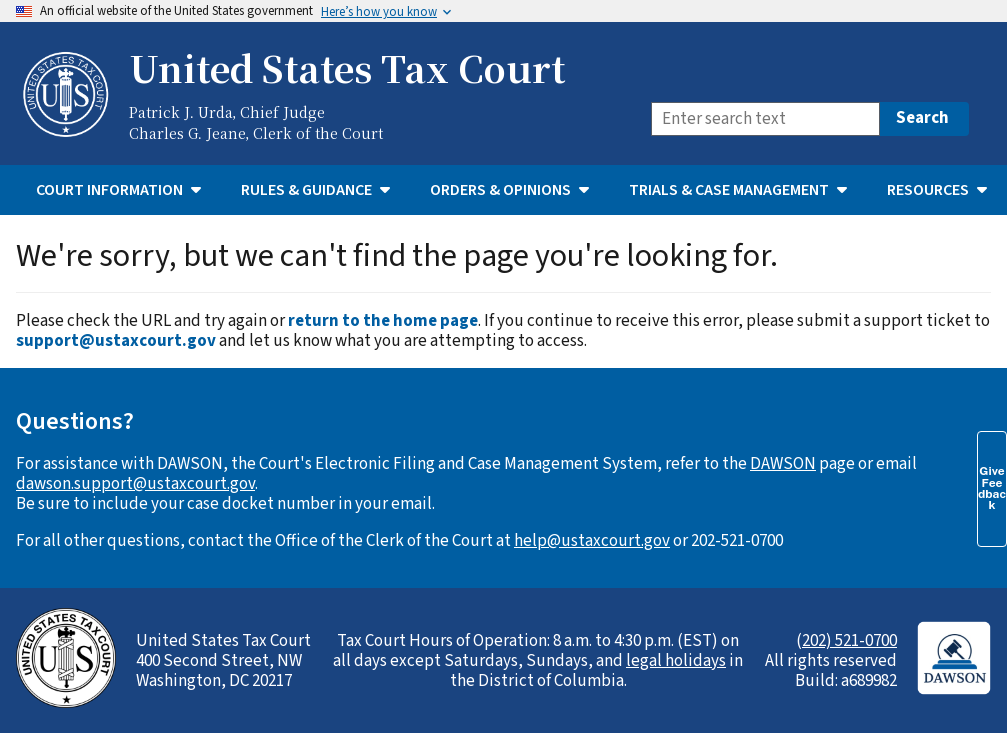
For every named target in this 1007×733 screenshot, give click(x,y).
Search (922, 118)
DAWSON (783, 464)
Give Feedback (992, 488)
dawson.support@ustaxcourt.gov (135, 484)
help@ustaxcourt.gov (592, 541)
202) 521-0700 (849, 641)
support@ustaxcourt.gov (116, 341)
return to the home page (383, 321)
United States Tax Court (347, 68)
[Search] (765, 119)
